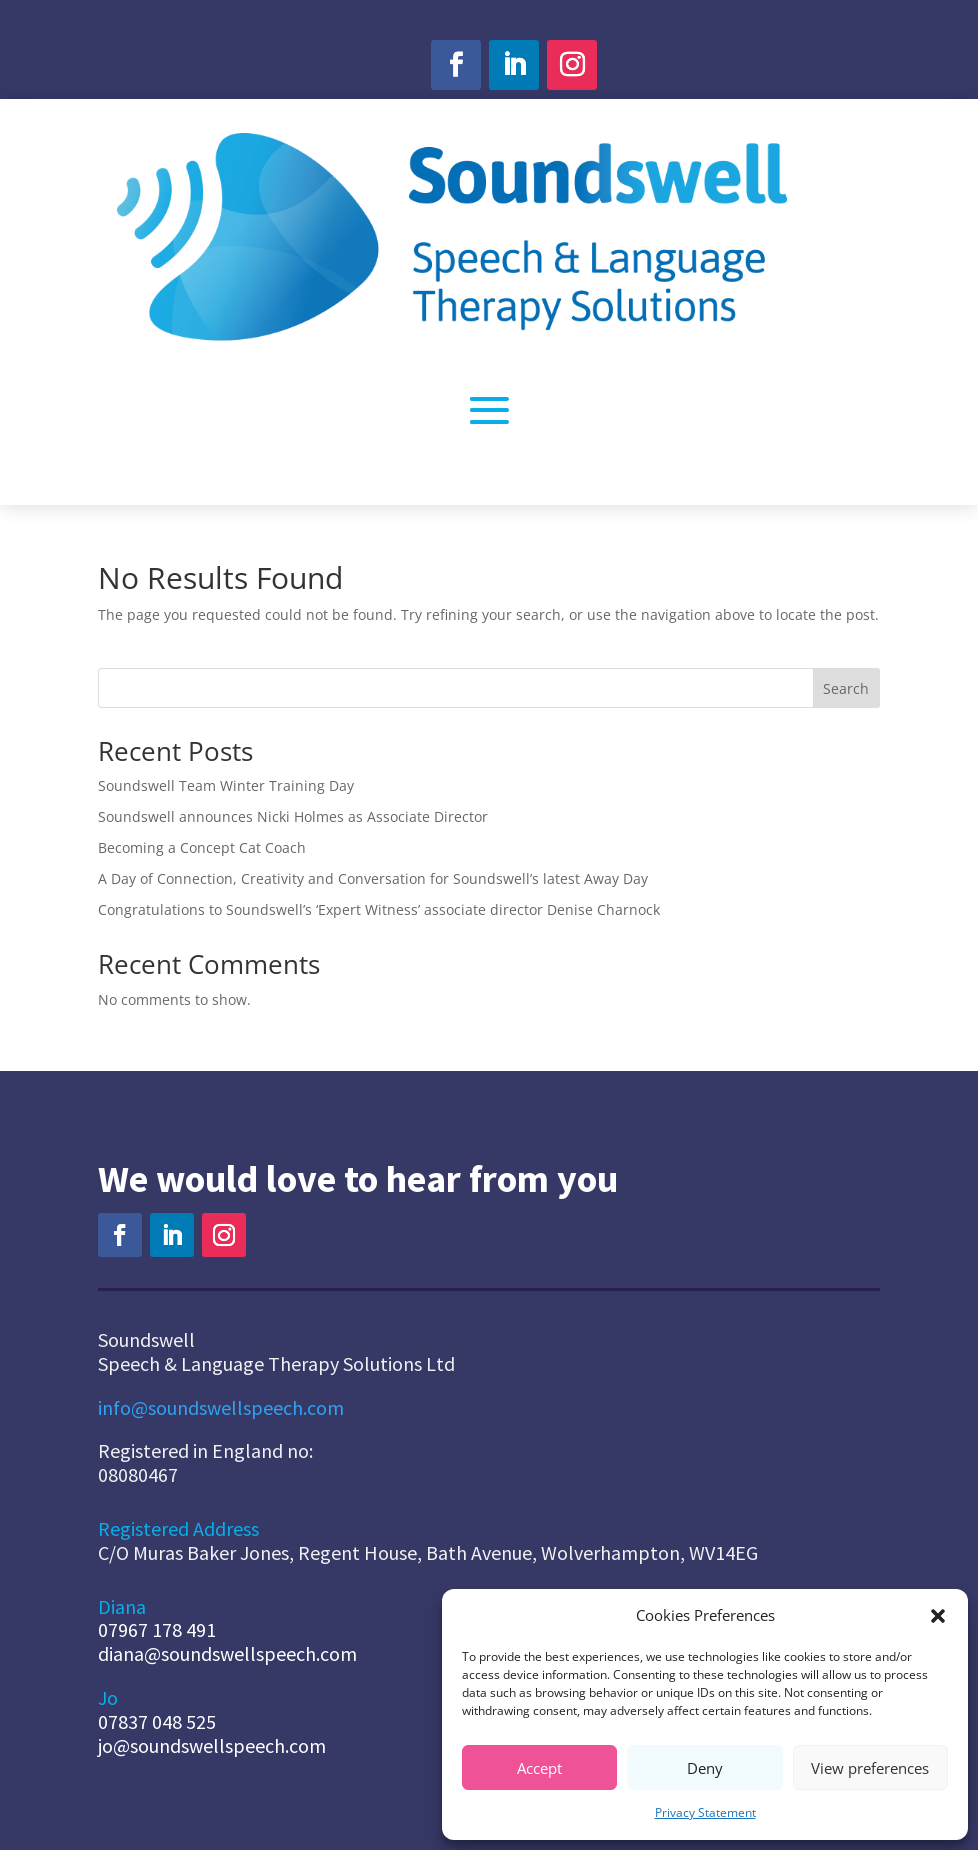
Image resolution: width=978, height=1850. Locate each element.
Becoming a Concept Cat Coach (202, 847)
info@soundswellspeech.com (221, 1407)
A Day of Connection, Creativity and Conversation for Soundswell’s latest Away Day (373, 878)
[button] (938, 1616)
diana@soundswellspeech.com (227, 1653)
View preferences (870, 1768)
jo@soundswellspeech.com (212, 1745)
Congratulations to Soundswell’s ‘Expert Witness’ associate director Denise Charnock (379, 909)
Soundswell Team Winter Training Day (228, 785)
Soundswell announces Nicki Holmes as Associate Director (293, 816)
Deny (705, 1768)
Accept (539, 1768)
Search (846, 688)
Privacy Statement (705, 1812)
